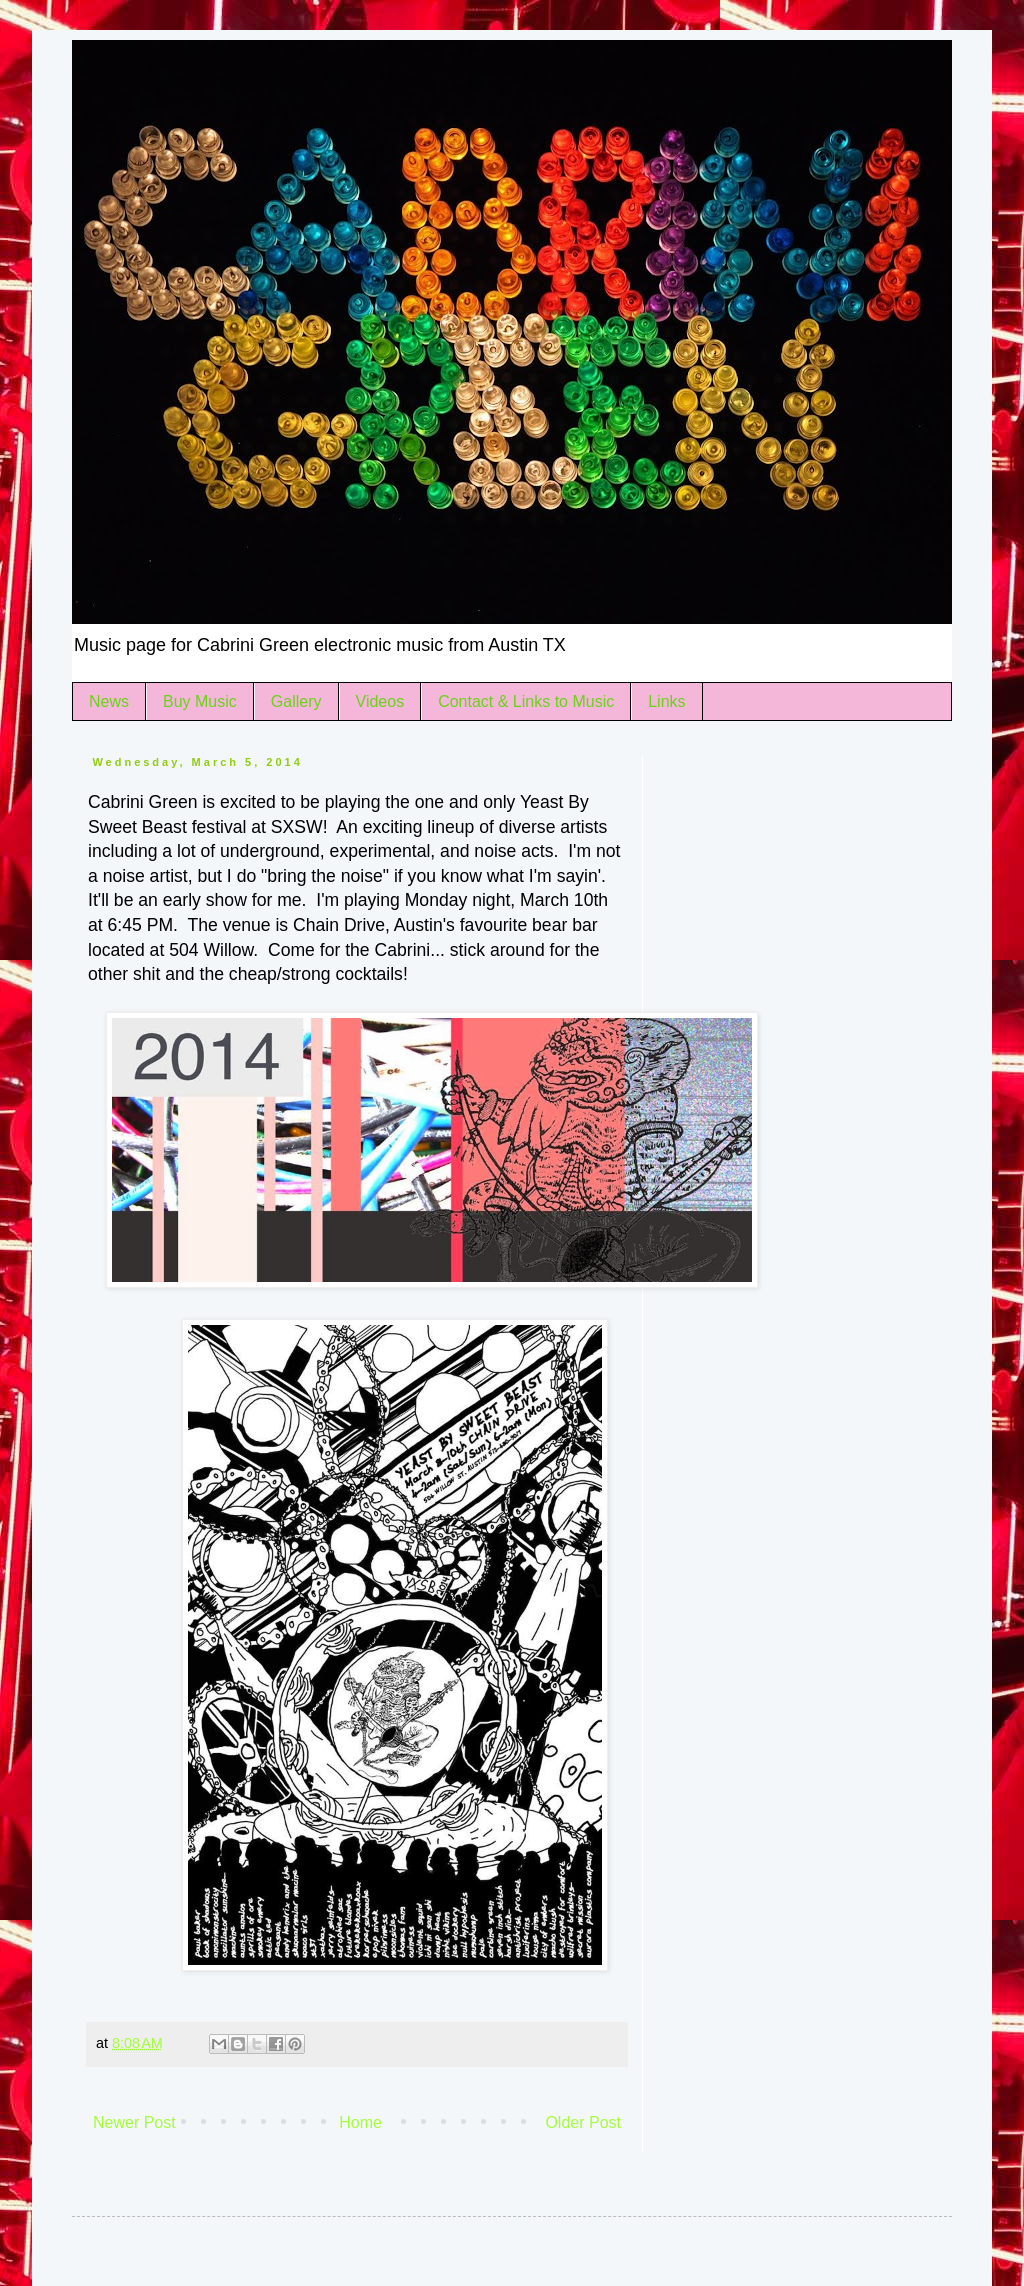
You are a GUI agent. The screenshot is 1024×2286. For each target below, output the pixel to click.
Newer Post (134, 2122)
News (109, 701)
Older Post (583, 2122)
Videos (380, 701)
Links (666, 701)
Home (360, 2122)
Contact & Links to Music (526, 701)
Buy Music (200, 701)
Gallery (296, 701)
